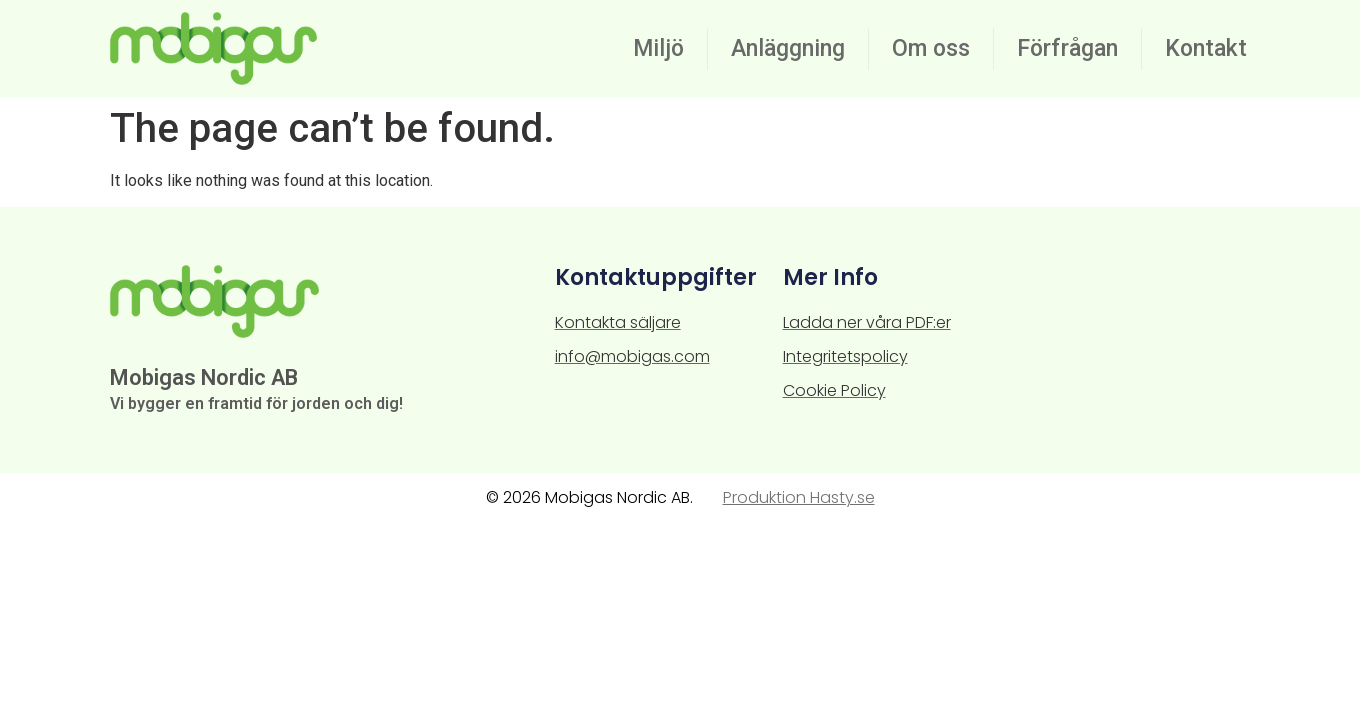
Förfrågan (1067, 48)
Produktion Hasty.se (799, 497)
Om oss (931, 48)
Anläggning (788, 48)
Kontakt (1206, 48)
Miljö (658, 48)
